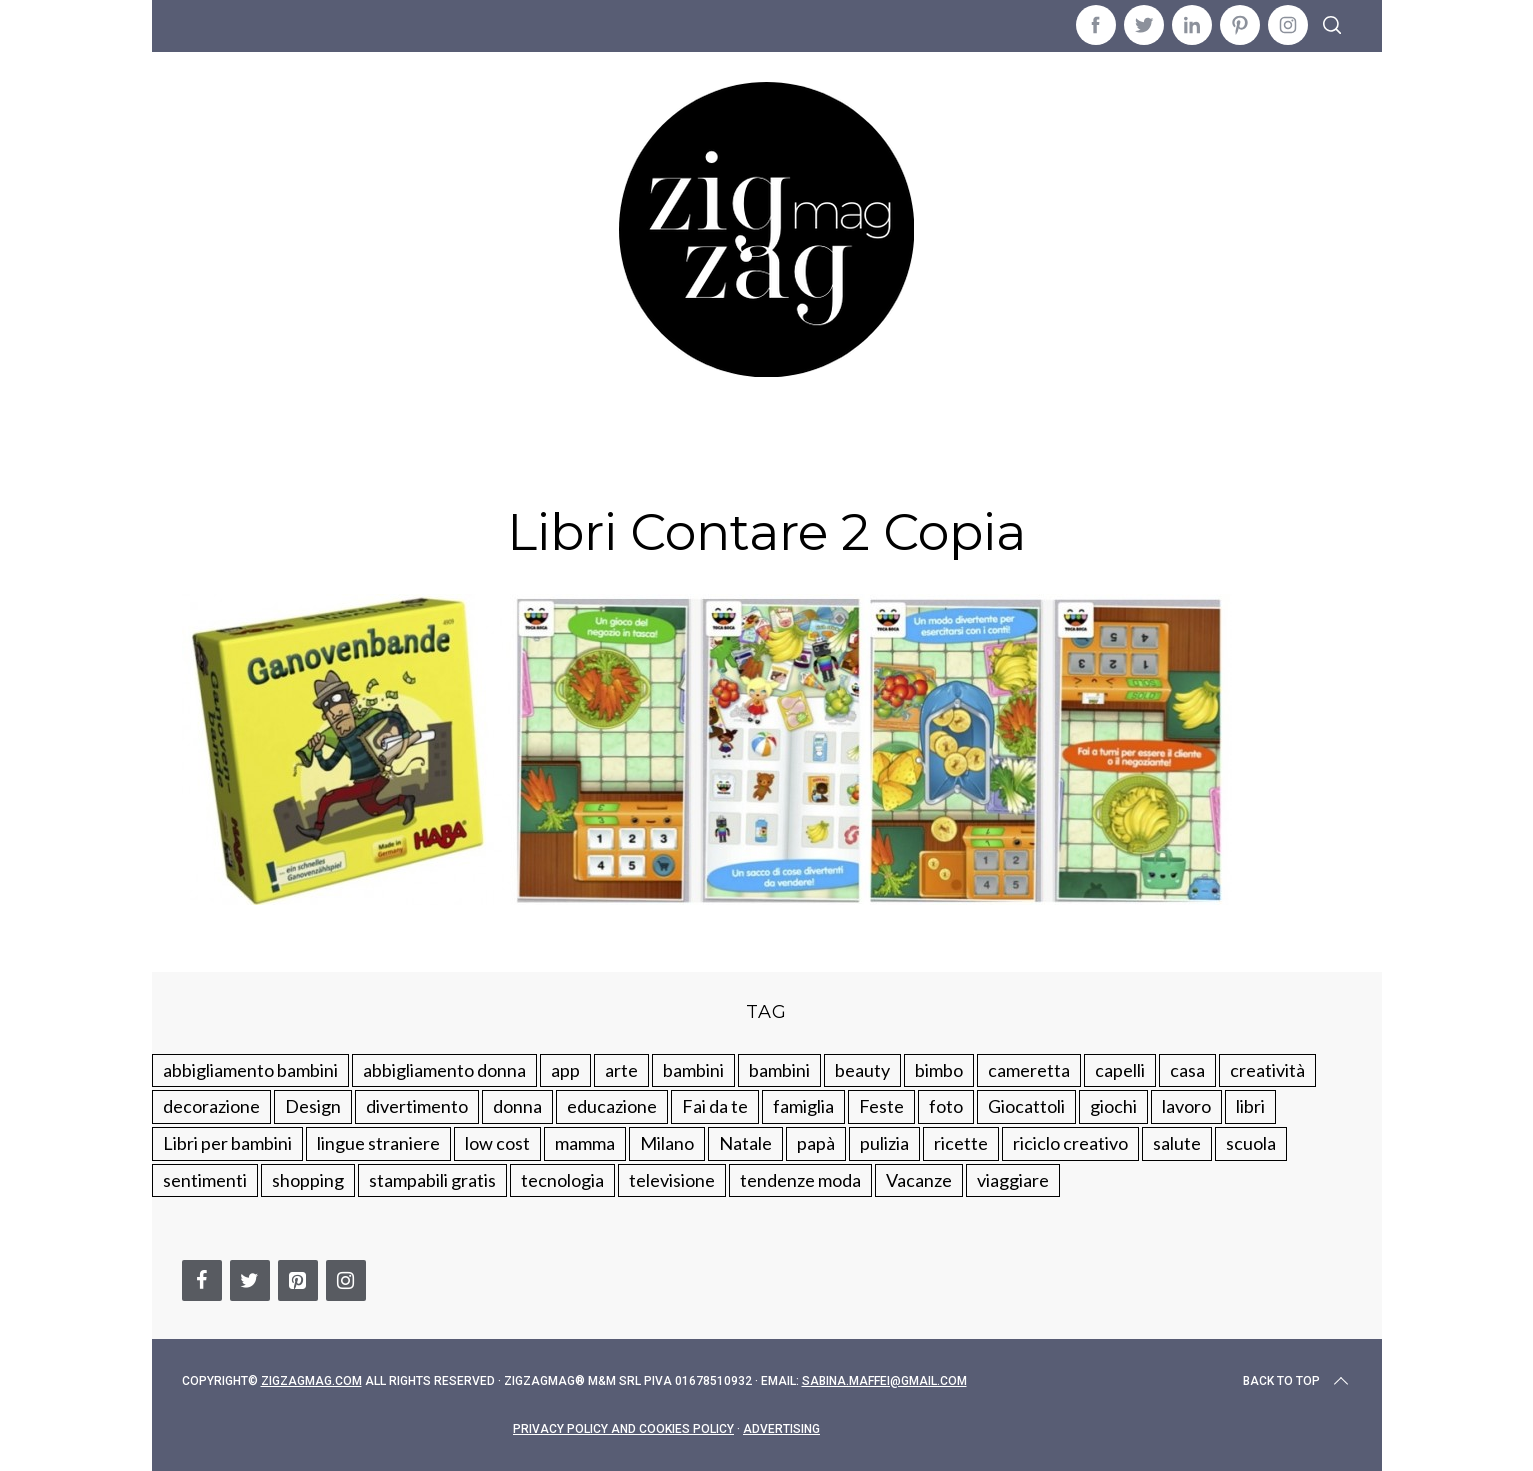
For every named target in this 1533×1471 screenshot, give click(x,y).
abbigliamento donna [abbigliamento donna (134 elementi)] (444, 1070)
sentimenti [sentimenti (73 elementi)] (205, 1180)
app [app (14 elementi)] (565, 1070)
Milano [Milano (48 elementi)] (667, 1143)
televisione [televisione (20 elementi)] (672, 1180)
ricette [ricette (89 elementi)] (961, 1143)
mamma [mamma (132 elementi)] (585, 1143)
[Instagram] (346, 1280)
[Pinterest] (298, 1280)
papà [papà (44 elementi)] (816, 1143)
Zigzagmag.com (311, 1381)
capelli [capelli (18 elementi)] (1120, 1070)
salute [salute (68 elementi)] (1177, 1143)
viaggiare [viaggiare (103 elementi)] (1013, 1180)
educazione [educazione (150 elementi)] (612, 1106)
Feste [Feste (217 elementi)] (881, 1106)
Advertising (781, 1429)
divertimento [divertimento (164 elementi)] (417, 1106)
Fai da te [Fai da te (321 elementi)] (715, 1106)
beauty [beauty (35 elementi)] (862, 1070)
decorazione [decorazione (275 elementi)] (211, 1106)
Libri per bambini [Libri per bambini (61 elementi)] (227, 1143)
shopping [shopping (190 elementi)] (308, 1180)
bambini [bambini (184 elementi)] (779, 1070)
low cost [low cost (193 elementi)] (497, 1143)
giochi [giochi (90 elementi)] (1113, 1106)
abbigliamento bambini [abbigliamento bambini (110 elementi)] (250, 1070)
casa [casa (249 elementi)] (1187, 1070)
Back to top (1297, 1381)
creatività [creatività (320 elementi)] (1267, 1070)
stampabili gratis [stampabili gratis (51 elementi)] (432, 1180)
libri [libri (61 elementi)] (1250, 1106)
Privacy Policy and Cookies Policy (623, 1429)
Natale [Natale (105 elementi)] (745, 1143)
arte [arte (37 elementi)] (621, 1070)
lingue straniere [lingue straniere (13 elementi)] (378, 1143)
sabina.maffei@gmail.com (884, 1381)
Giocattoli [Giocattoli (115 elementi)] (1026, 1106)
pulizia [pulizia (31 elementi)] (884, 1143)
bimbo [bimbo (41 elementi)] (939, 1070)
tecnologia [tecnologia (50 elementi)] (562, 1180)
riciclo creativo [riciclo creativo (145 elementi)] (1070, 1143)
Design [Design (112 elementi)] (313, 1106)
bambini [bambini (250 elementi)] (693, 1070)
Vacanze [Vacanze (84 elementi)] (919, 1180)
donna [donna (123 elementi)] (517, 1106)
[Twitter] (250, 1280)
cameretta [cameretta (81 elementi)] (1029, 1070)
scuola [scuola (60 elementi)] (1251, 1143)
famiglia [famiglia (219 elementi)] (803, 1106)
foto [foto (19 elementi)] (946, 1106)
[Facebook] (202, 1280)
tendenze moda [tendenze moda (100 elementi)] (800, 1180)
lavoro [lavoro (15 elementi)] (1186, 1106)
